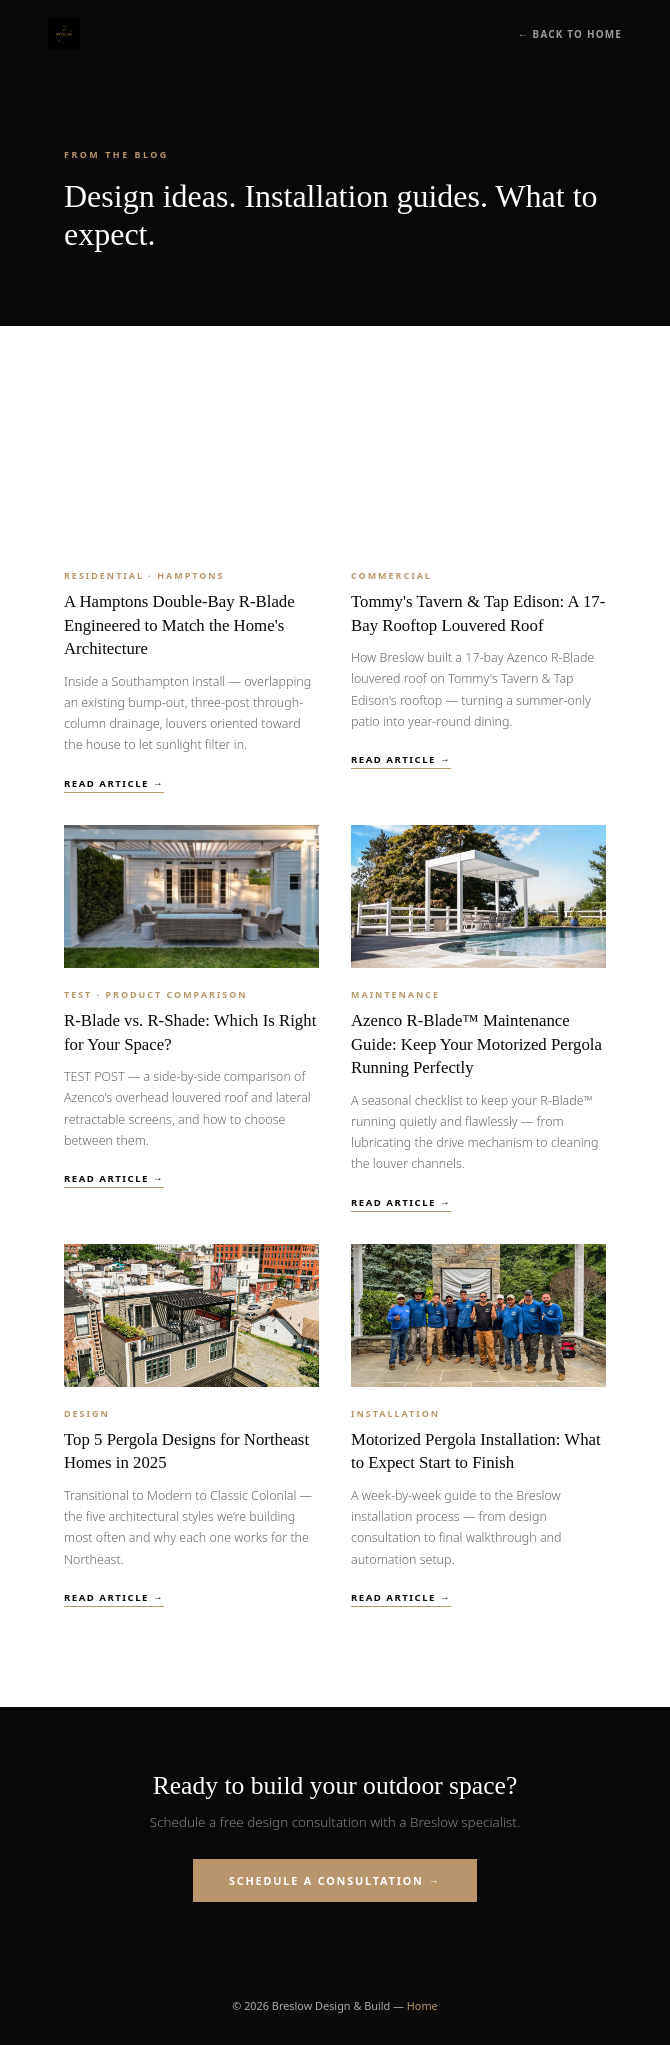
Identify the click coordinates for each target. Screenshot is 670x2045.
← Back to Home (570, 34)
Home (422, 2005)
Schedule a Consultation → (335, 1880)
